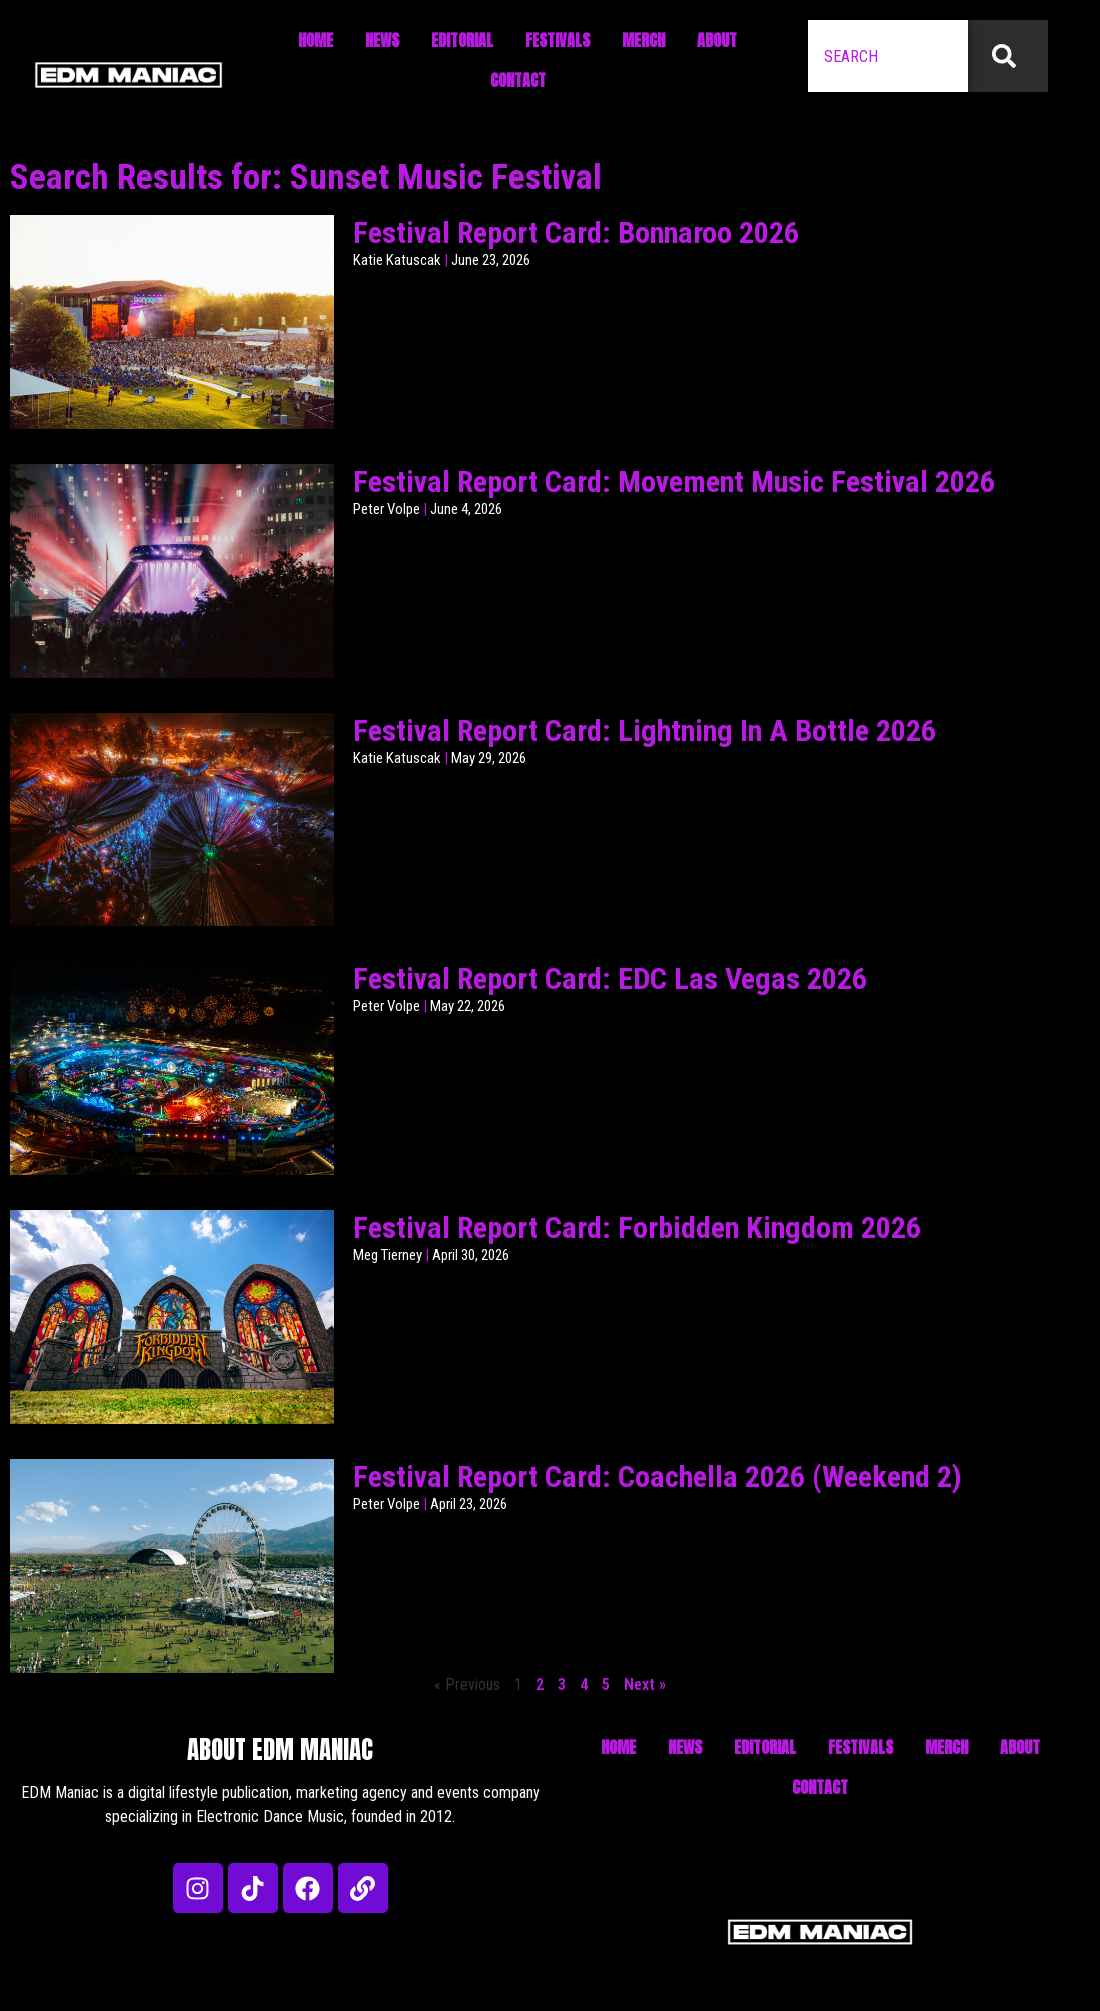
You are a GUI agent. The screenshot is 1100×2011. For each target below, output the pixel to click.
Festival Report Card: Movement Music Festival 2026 (674, 481)
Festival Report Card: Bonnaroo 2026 (576, 232)
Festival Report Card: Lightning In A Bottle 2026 (644, 730)
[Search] (1008, 56)
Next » (645, 1684)
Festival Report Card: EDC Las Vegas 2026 (610, 978)
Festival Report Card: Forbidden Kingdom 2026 (637, 1227)
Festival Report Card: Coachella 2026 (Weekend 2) (657, 1476)
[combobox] (888, 56)
